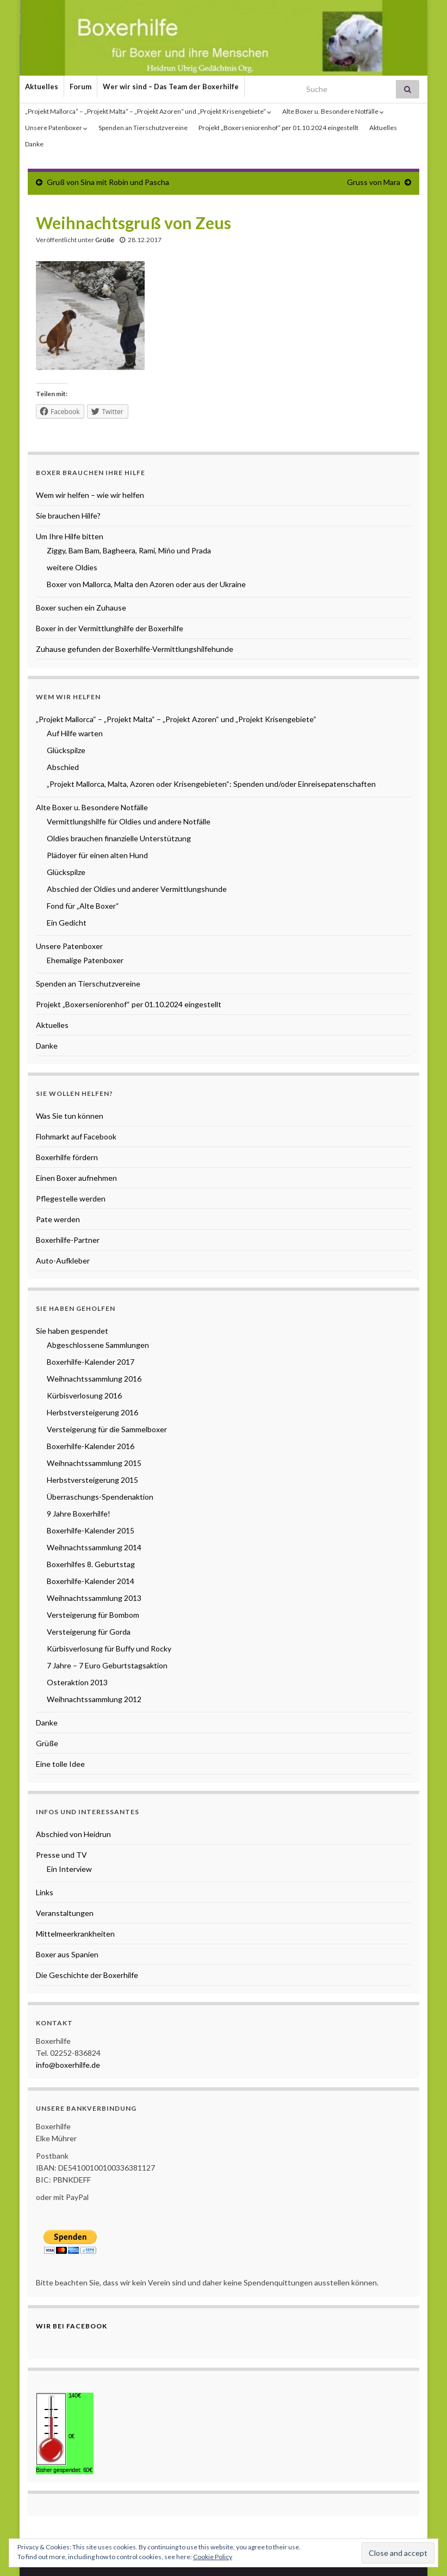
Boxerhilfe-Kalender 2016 (90, 1446)
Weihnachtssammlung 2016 (94, 1378)
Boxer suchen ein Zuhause (81, 607)
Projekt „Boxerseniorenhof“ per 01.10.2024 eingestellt (278, 128)
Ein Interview (69, 1869)
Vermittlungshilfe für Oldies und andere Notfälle (128, 821)
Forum (80, 86)
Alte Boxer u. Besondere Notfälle (333, 111)
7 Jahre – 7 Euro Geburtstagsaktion (107, 1665)
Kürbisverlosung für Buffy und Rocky (109, 1648)
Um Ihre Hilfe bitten (69, 536)
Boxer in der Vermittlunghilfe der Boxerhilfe (109, 628)
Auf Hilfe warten (75, 733)
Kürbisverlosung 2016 (84, 1395)
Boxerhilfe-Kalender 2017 (90, 1361)
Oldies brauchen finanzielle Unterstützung (119, 838)
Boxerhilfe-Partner (68, 1239)
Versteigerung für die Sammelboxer (107, 1429)
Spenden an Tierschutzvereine (143, 128)
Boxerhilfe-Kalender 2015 (90, 1530)
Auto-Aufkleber (63, 1260)
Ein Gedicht (66, 922)
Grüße (104, 240)
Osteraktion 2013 (77, 1682)
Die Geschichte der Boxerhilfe (87, 1975)
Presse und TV (61, 1854)
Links (44, 1892)
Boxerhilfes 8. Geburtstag (91, 1564)
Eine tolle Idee (60, 1763)
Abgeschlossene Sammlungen (98, 1344)
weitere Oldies (72, 567)
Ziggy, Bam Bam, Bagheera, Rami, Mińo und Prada (129, 550)
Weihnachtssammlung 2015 (94, 1463)
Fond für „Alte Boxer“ (83, 905)
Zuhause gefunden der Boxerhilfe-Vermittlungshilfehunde (134, 649)
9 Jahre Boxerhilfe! (78, 1513)
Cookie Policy (212, 2557)
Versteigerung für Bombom (93, 1614)
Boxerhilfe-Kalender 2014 (90, 1581)
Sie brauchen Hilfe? (68, 515)
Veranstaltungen (65, 1913)
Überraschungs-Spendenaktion (100, 1496)
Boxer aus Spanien (67, 1954)
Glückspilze (66, 750)
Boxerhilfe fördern (67, 1157)
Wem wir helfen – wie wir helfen (90, 495)
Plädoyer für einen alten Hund (97, 855)
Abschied (63, 767)
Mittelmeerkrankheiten (75, 1933)
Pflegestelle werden (70, 1198)
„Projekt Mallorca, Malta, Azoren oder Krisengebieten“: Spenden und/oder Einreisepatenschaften (211, 783)
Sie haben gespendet (72, 1330)
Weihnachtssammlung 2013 (94, 1598)
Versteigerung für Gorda (89, 1631)
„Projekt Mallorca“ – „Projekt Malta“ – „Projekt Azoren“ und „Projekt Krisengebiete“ (148, 111)
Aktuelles (41, 86)
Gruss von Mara (373, 182)
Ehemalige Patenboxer (85, 960)
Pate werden (58, 1219)
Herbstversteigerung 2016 (92, 1412)
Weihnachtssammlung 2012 (94, 1699)
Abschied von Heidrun (73, 1834)
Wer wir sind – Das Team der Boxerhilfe (171, 86)
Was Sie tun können (69, 1115)
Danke (34, 144)
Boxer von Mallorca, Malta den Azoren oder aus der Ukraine (146, 584)
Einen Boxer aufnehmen (76, 1177)
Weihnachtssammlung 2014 (94, 1547)
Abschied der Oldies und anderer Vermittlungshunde (137, 888)
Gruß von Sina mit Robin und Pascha (108, 182)
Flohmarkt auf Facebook (76, 1136)
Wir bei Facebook (71, 2326)
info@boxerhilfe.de (68, 2064)
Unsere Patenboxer (56, 128)
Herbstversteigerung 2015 (92, 1479)
